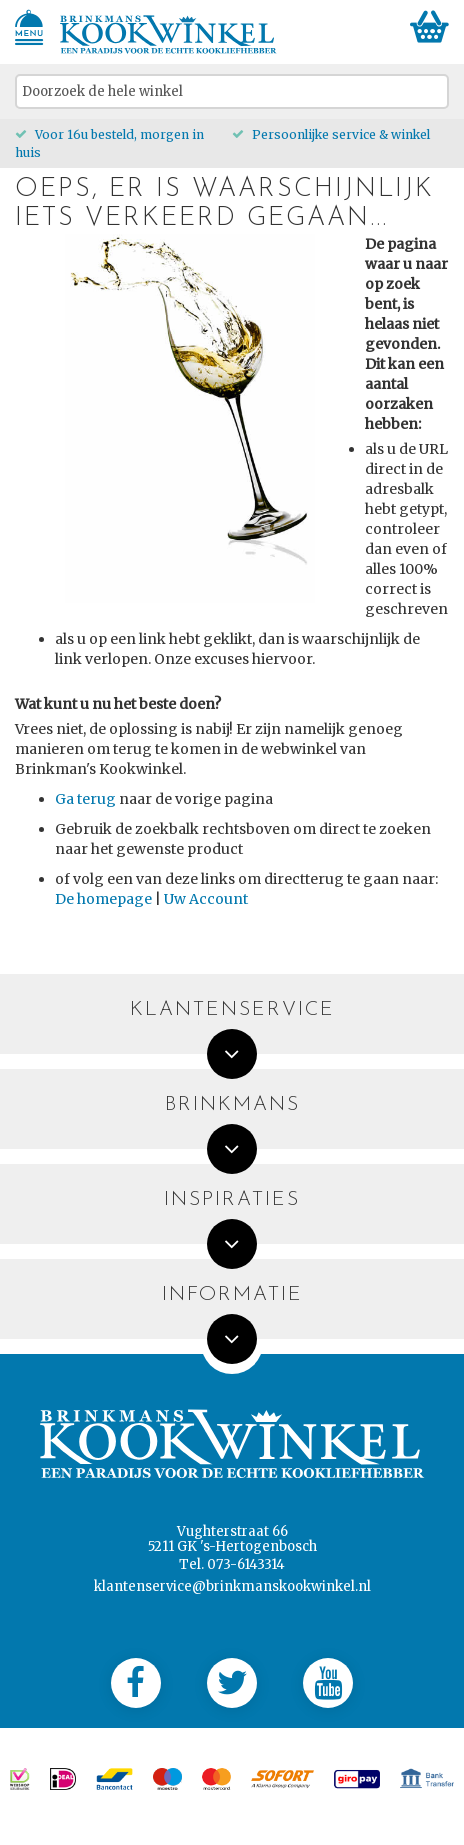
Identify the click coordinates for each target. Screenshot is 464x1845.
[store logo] (168, 34)
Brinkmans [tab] (232, 1105)
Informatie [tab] (232, 1295)
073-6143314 (246, 1564)
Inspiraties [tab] (232, 1200)
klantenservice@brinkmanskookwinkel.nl (232, 1586)
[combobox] (232, 91)
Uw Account (206, 899)
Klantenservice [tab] (232, 1010)
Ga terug (85, 799)
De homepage (103, 899)
